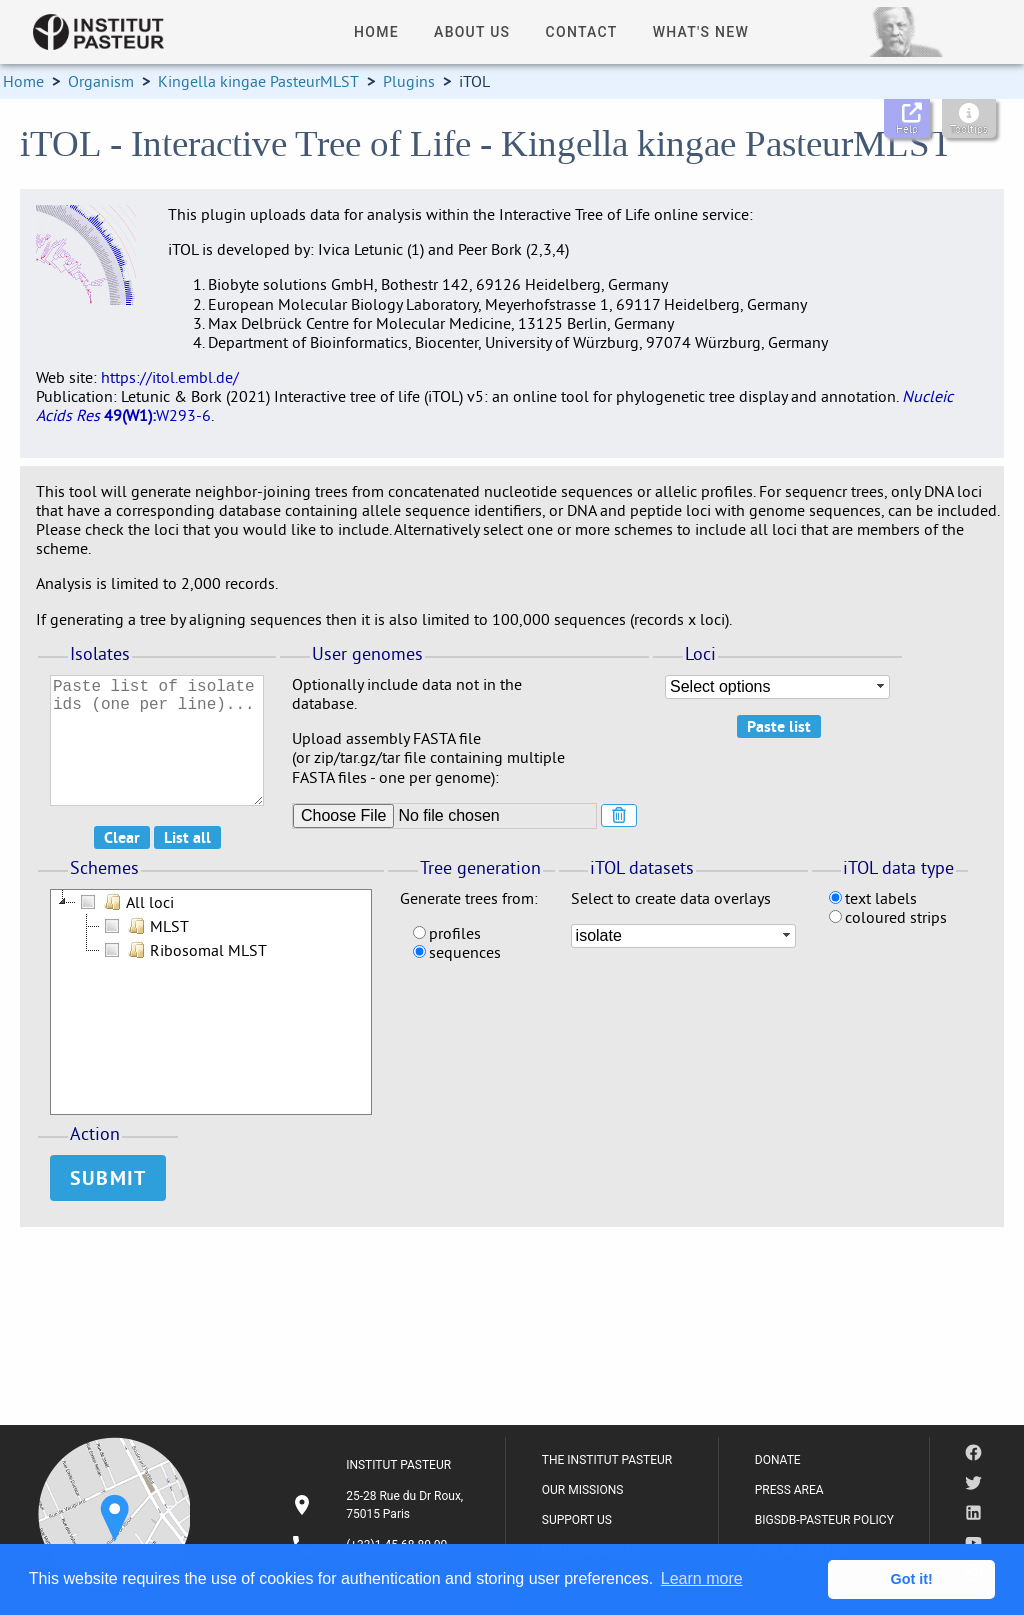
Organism (101, 81)
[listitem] (380, 1505)
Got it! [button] (912, 1579)
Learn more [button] (702, 1578)
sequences (457, 952)
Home (23, 81)
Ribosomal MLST (183, 950)
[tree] (211, 1002)
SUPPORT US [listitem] (577, 1520)
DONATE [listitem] (778, 1460)
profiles (447, 933)
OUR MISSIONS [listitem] (583, 1490)
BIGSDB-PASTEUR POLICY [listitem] (824, 1520)
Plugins (409, 81)
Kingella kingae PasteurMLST (258, 81)
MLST (144, 926)
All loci (125, 902)
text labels (873, 898)
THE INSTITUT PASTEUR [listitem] (607, 1460)
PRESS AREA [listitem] (789, 1490)
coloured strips (888, 917)
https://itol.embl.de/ (170, 377)
